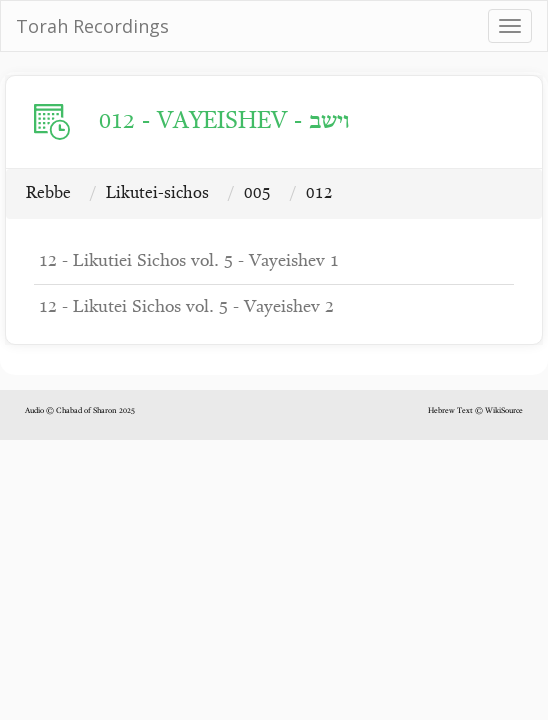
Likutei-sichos (157, 193)
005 (257, 193)
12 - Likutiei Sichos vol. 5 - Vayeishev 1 (189, 261)
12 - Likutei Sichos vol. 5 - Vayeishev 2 (186, 307)
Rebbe (48, 193)
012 (319, 193)
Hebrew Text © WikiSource (475, 411)
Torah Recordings (92, 26)
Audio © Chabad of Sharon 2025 (80, 411)
